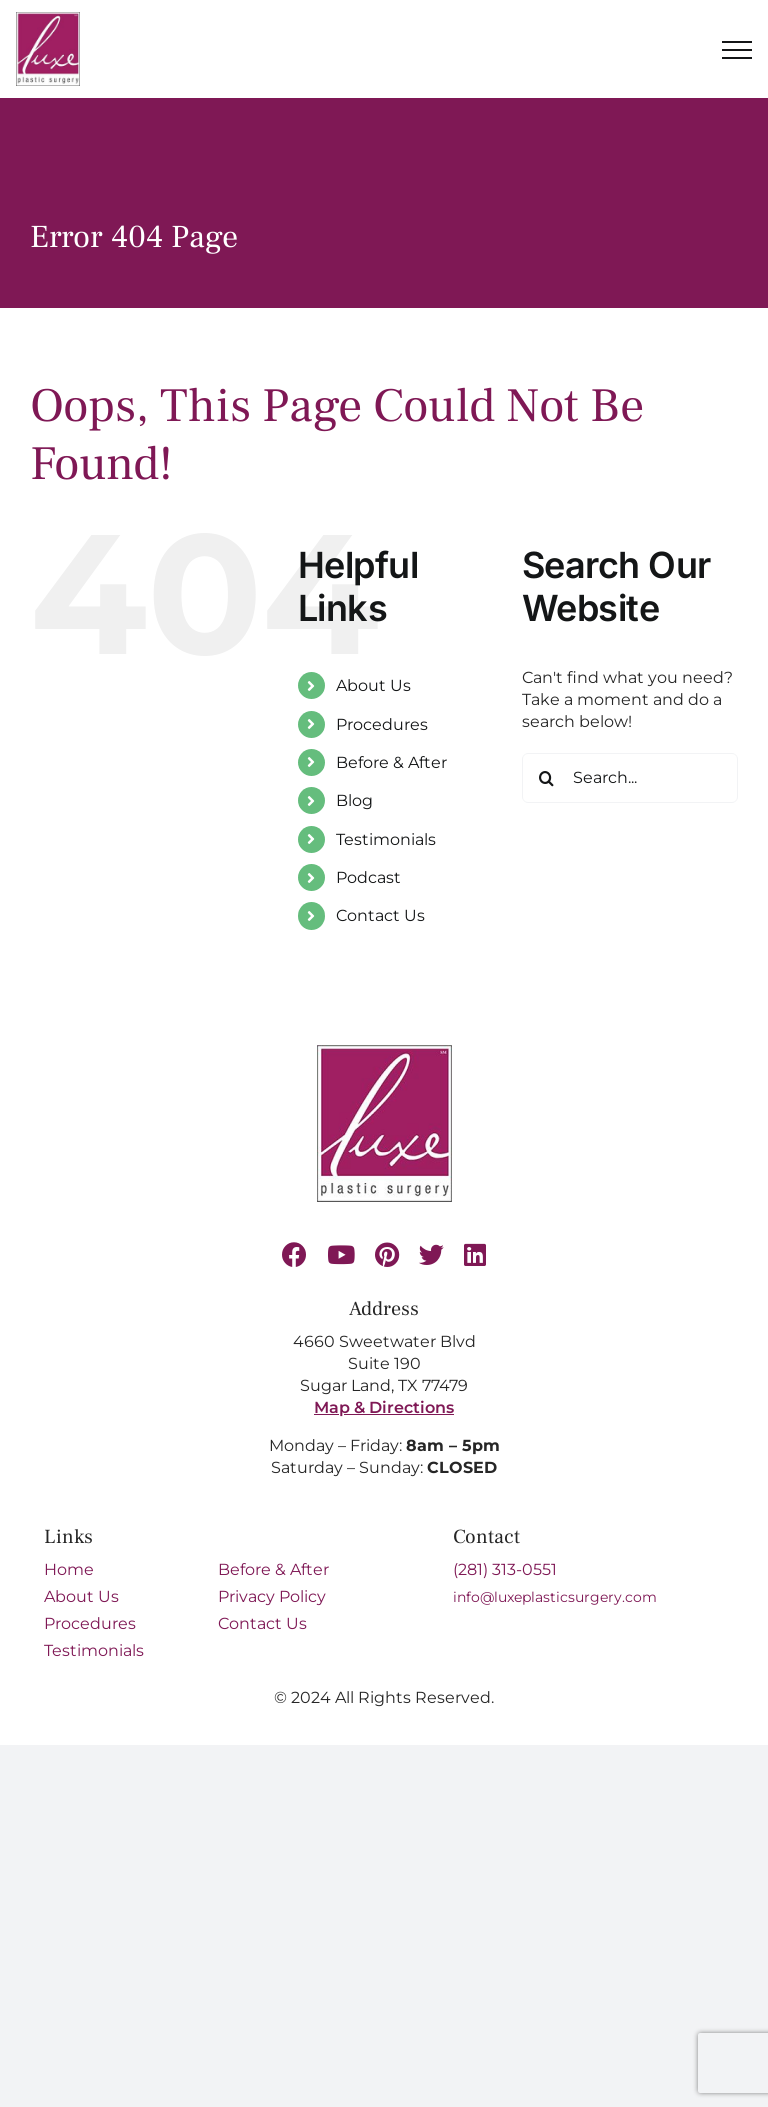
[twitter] (431, 1254)
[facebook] (294, 1254)
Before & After (391, 762)
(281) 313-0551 (505, 1569)
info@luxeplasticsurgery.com (555, 1597)
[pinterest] (387, 1254)
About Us (373, 685)
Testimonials (386, 839)
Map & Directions (384, 1407)
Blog (354, 800)
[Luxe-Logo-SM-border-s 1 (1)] (384, 1052)
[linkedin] (475, 1254)
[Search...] (630, 778)
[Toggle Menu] (737, 50)
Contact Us (380, 915)
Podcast (368, 877)
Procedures (382, 724)
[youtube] (341, 1254)
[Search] (547, 778)
